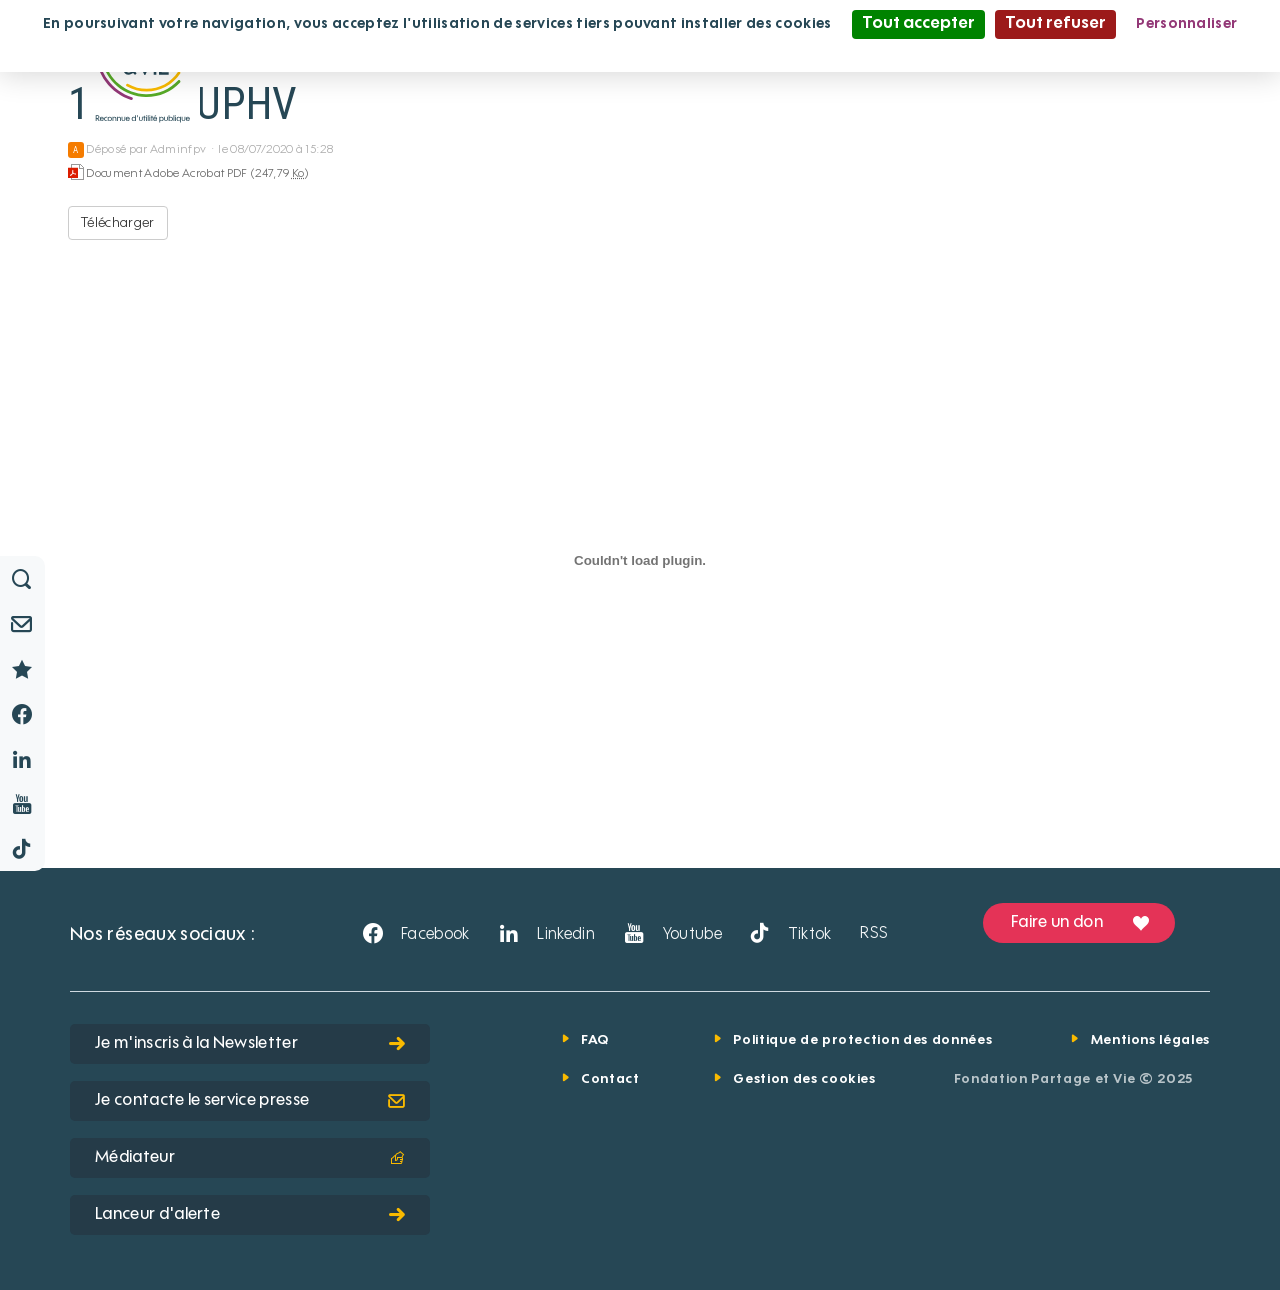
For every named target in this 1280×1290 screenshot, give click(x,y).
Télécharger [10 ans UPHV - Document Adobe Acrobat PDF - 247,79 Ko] (118, 223)
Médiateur (250, 1158)
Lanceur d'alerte (250, 1215)
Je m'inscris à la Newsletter (250, 1044)
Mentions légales (1150, 1040)
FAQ (595, 1040)
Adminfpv (178, 150)
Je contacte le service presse (250, 1101)
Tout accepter (918, 24)
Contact (610, 1079)
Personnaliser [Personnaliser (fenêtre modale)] (1186, 24)
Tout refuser (1055, 24)
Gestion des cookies (804, 1079)
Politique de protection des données (862, 1040)
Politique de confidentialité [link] (640, 52)
